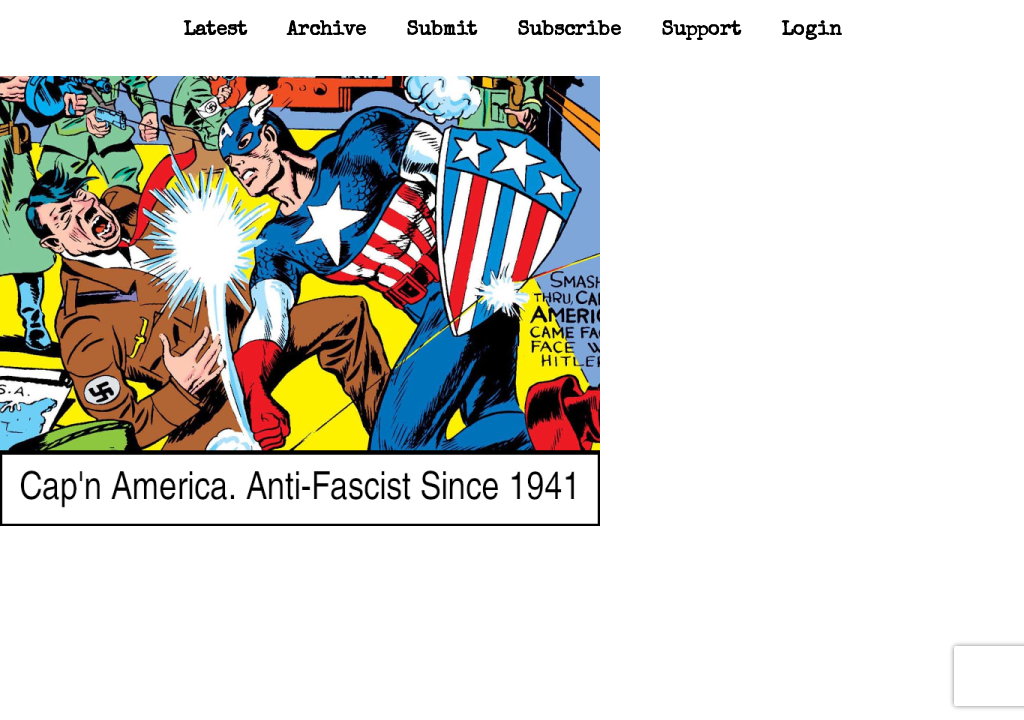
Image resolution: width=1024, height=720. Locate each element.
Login (811, 31)
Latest (215, 31)
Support (701, 31)
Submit (441, 31)
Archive (326, 31)
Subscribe (569, 31)
